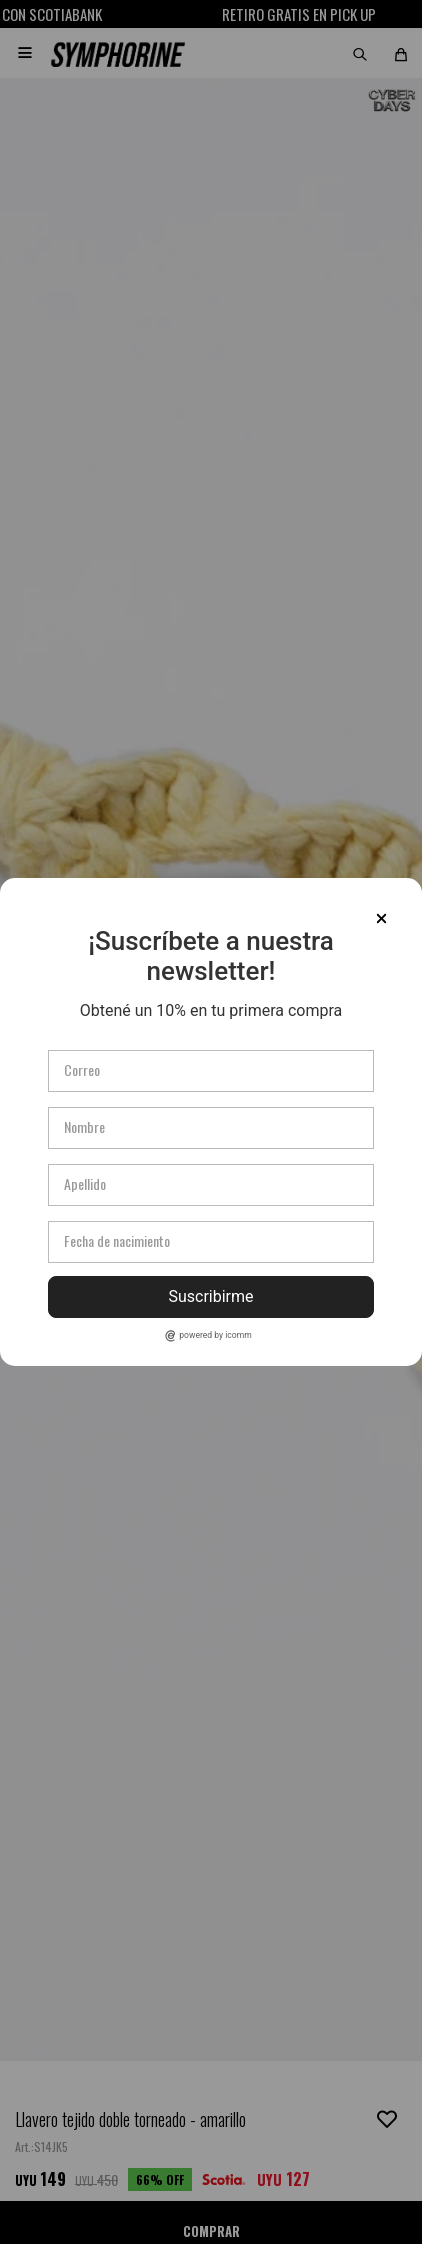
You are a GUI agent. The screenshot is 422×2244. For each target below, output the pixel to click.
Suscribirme (210, 1296)
